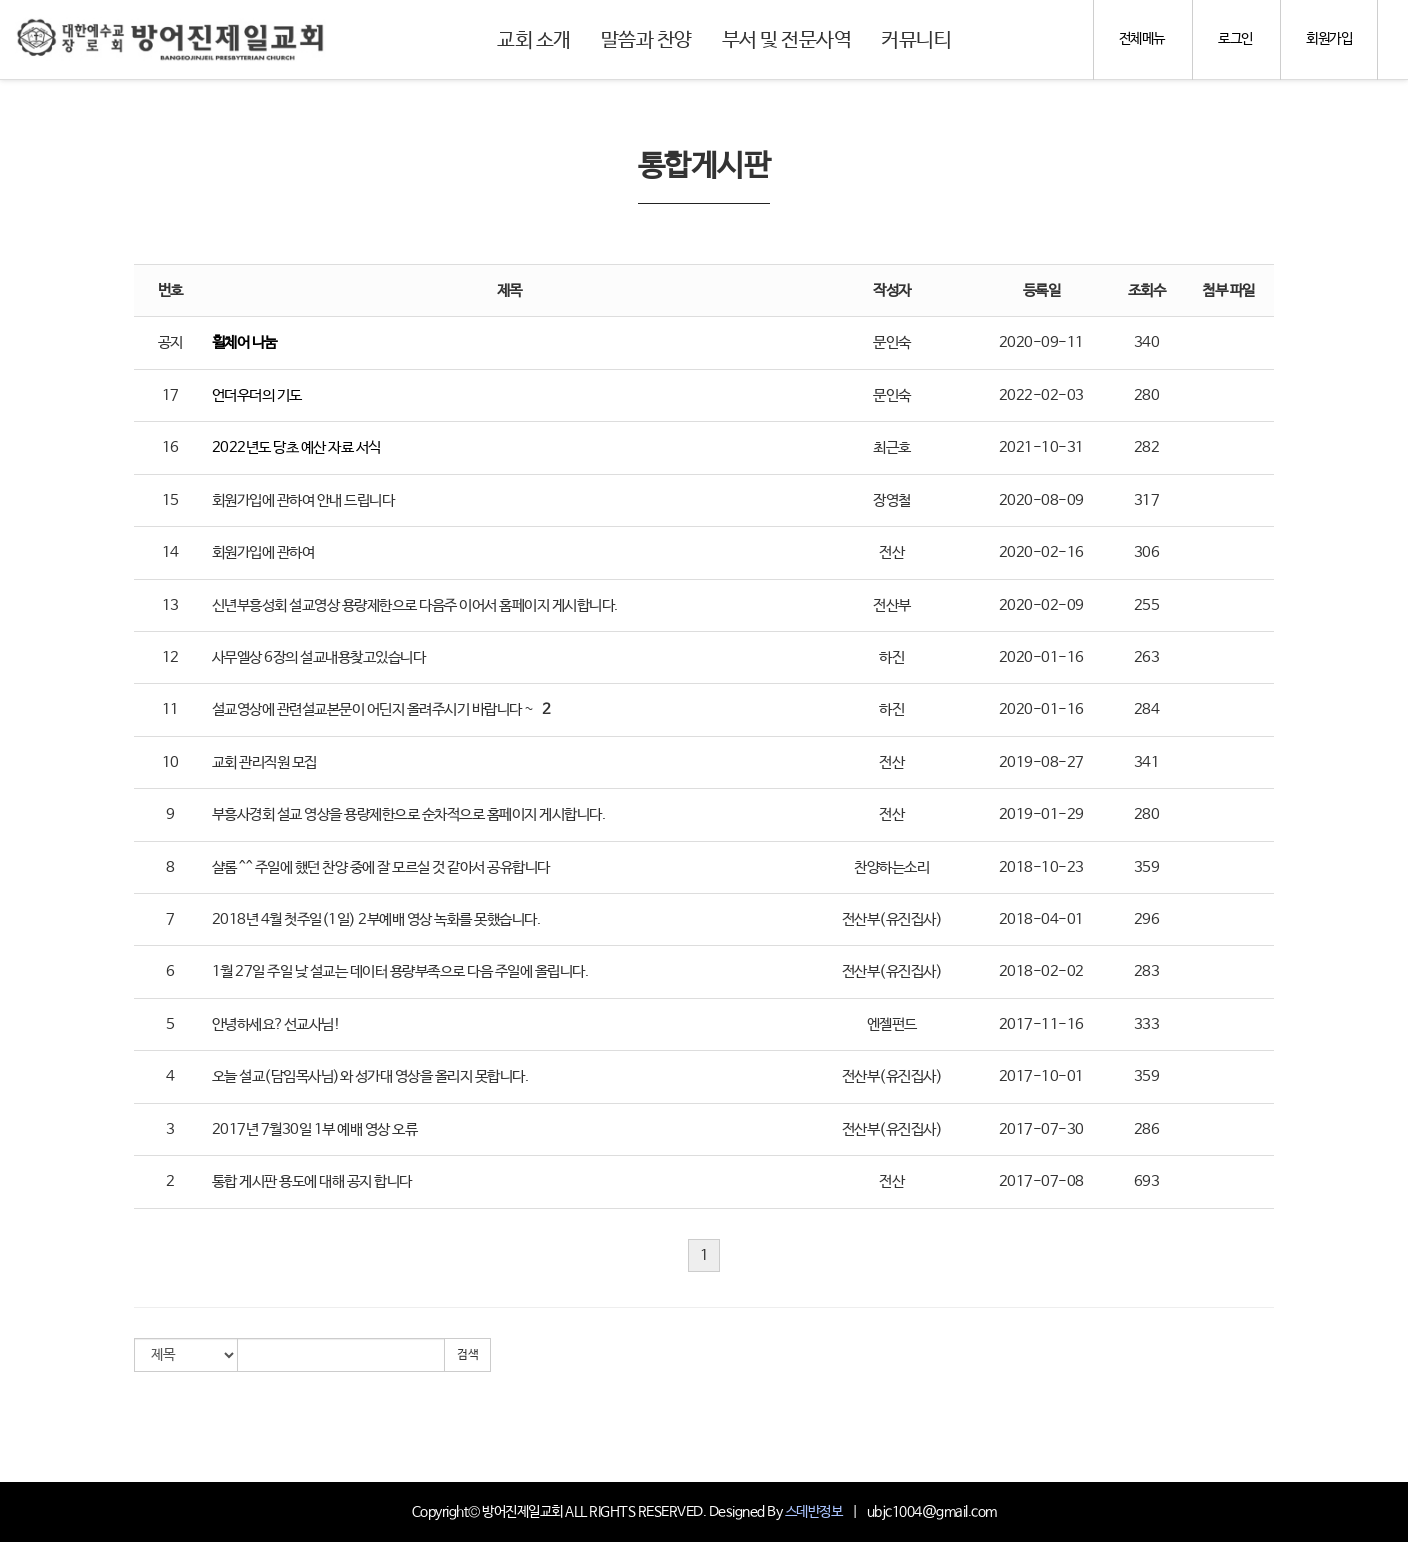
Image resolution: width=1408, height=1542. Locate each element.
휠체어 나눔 (244, 342)
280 (1147, 395)
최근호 (892, 447)
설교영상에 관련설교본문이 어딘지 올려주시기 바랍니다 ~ (373, 709)
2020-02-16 (1041, 552)
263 (1147, 657)
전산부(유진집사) (892, 919)
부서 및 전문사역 (787, 40)
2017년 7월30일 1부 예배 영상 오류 (315, 1129)
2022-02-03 (1041, 395)
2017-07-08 (1041, 1181)
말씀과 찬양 (646, 40)
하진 (891, 657)
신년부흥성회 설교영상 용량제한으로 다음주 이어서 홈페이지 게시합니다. (415, 605)
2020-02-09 (1041, 605)
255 (1147, 605)
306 (1147, 552)
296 (1147, 919)
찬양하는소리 (891, 867)
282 (1147, 447)
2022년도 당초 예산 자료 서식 (296, 447)
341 (1147, 762)
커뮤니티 (916, 40)
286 (1147, 1129)
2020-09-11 (1041, 342)
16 (170, 447)
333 (1147, 1024)
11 (170, 709)
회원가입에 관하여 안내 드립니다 (303, 500)
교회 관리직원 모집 (264, 762)
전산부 (892, 605)
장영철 (892, 500)
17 (170, 395)
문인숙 (892, 342)
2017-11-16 (1041, 1024)
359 (1147, 867)
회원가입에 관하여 (263, 552)
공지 (170, 342)
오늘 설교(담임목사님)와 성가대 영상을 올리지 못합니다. (370, 1076)
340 (1147, 342)
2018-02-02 (1041, 971)
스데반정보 (814, 1512)
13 (170, 605)
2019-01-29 (1041, 814)
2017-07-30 (1041, 1129)
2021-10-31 (1041, 447)
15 (170, 500)
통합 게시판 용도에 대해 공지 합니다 (312, 1181)
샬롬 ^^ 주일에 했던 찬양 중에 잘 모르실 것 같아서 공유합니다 (381, 867)
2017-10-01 (1041, 1076)
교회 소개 (534, 40)
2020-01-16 (1041, 657)
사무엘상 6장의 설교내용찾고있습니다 (319, 657)
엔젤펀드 (892, 1024)
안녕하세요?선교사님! (276, 1024)
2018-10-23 (1041, 867)
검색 (467, 1355)
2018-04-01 (1041, 919)
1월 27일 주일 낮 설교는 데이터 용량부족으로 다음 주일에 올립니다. (400, 971)
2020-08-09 (1041, 500)
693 (1147, 1181)
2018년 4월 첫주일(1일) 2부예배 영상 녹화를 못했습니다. (376, 919)
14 (170, 552)
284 (1147, 709)
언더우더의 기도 (257, 395)
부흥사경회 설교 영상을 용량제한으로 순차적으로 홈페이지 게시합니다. (409, 814)
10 (170, 762)
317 (1147, 500)
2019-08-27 (1041, 762)
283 (1147, 971)
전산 (891, 552)
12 (170, 657)
